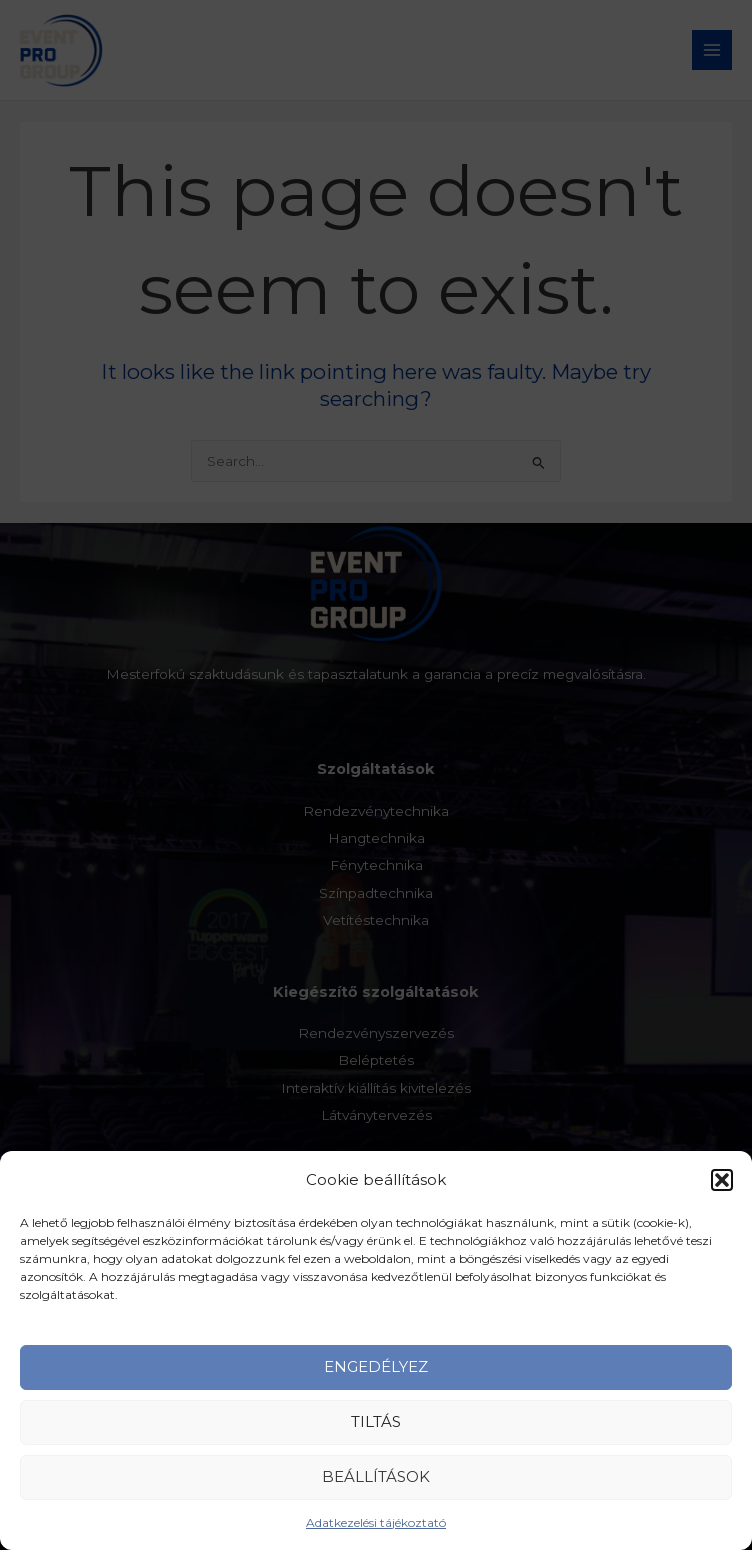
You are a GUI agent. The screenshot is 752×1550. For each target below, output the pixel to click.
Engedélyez (376, 1382)
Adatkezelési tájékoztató (376, 1537)
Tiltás (376, 1437)
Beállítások (376, 1492)
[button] (722, 1195)
